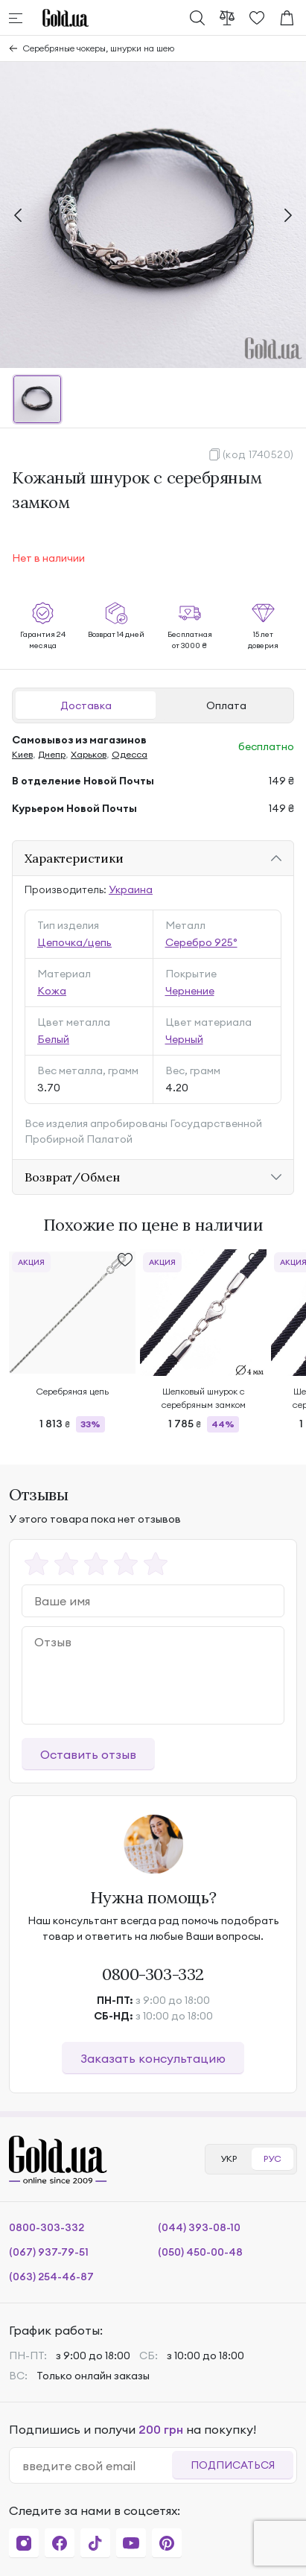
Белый (53, 1039)
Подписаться (233, 2465)
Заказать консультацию (153, 2058)
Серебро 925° (201, 942)
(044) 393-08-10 (199, 2227)
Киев (22, 754)
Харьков (88, 754)
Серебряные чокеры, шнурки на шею (98, 48)
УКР (228, 2158)
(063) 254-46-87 (51, 2276)
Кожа (51, 990)
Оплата (226, 705)
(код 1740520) (258, 454)
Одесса (129, 754)
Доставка (86, 705)
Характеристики (74, 858)
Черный (184, 1039)
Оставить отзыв (88, 1754)
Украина (131, 889)
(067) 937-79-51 (49, 2252)
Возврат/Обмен (72, 1177)
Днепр (52, 754)
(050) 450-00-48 (200, 2252)
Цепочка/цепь (74, 942)
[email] (97, 2465)
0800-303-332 (153, 1974)
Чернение (189, 990)
